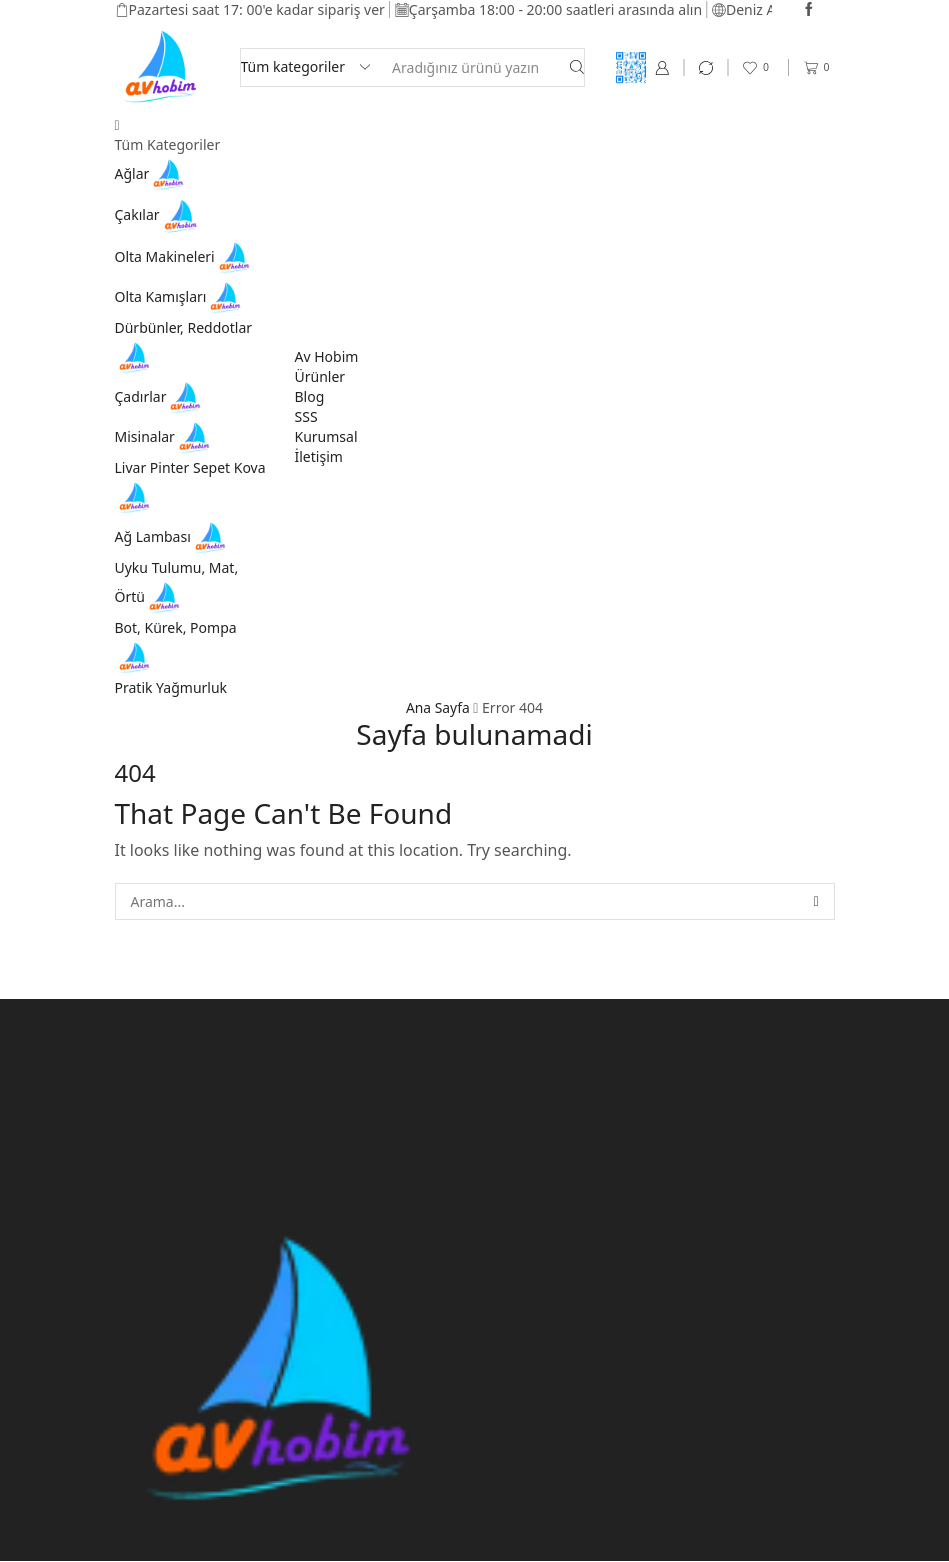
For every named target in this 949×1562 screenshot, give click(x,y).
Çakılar (159, 214)
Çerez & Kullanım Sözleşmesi (591, 1080)
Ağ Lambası (173, 536)
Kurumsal (326, 436)
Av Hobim (327, 356)
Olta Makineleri (185, 256)
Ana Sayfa (438, 707)
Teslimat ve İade (535, 1130)
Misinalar (165, 436)
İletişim (319, 456)
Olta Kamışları (181, 296)
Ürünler (320, 376)
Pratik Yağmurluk (171, 687)
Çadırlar (161, 396)
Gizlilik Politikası (375, 1080)
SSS (306, 416)
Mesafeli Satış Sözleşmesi (332, 1130)
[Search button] (577, 67)
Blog (310, 396)
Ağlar (152, 173)
